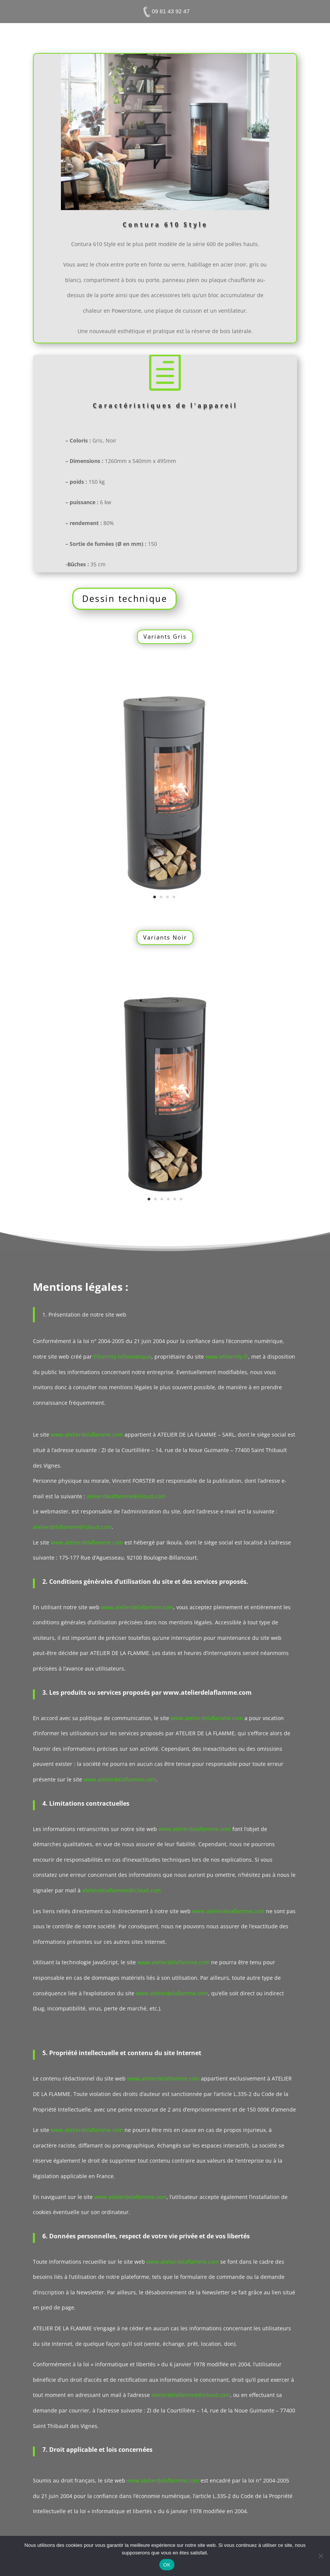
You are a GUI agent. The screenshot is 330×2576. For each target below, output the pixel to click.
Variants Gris (165, 636)
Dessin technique (124, 598)
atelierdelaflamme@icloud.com (126, 1496)
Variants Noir (165, 937)
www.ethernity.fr (226, 1356)
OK (166, 2565)
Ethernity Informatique (122, 1356)
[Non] (320, 2556)
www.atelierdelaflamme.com (87, 1434)
